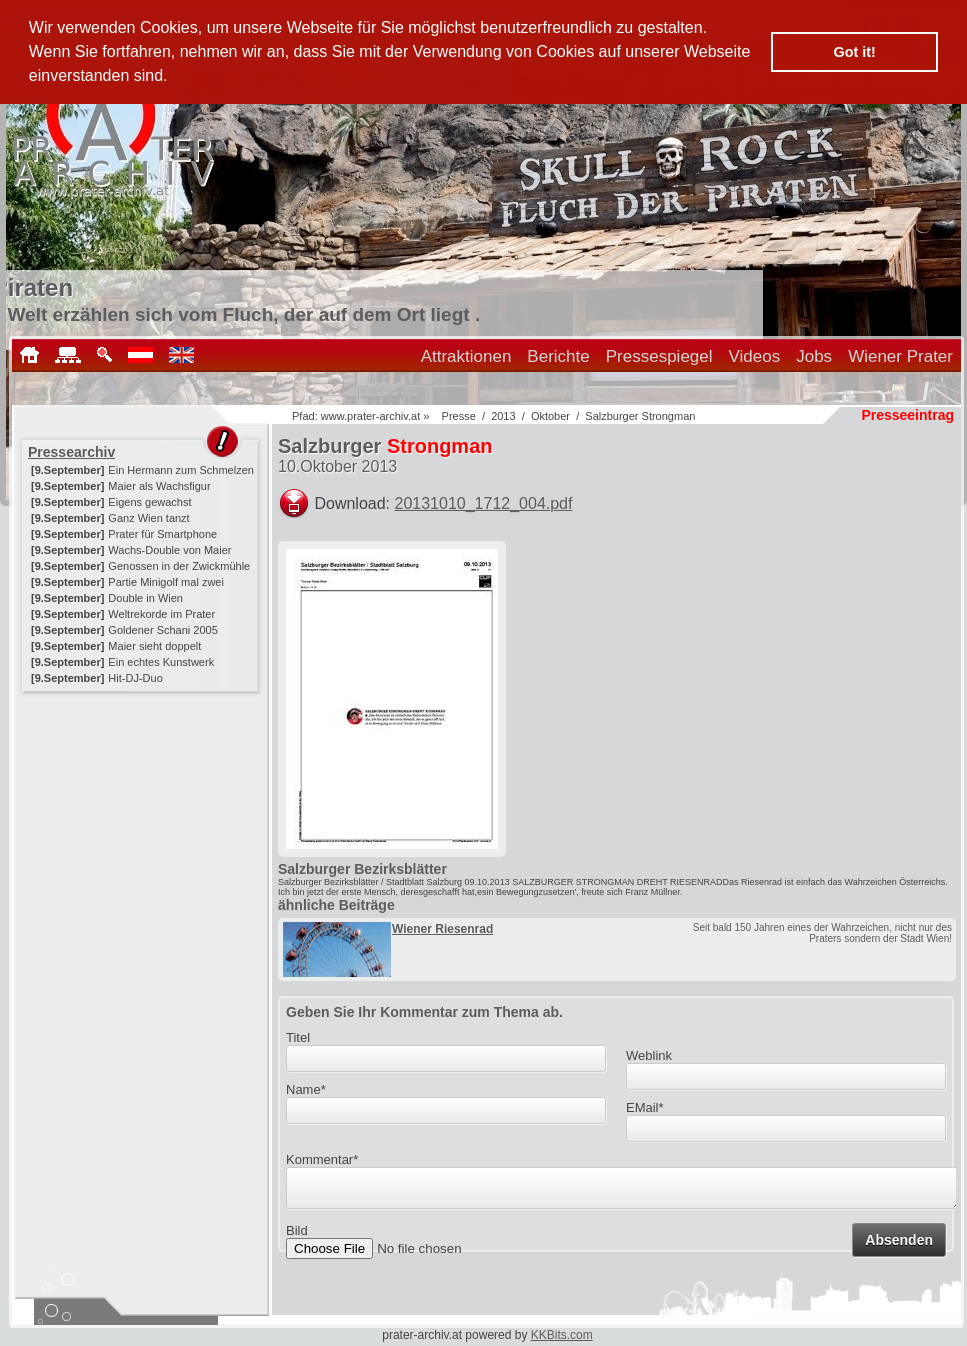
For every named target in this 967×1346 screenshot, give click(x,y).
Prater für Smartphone (162, 534)
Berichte (558, 356)
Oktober (550, 416)
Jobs (814, 356)
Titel (298, 1037)
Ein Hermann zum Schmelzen (181, 470)
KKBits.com (562, 1335)
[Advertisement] (142, 822)
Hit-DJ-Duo (135, 678)
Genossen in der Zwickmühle (179, 566)
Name (306, 1089)
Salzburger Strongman (640, 416)
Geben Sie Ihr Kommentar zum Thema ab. (424, 1012)
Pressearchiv (71, 452)
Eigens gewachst (149, 502)
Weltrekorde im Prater (161, 614)
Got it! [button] (855, 52)
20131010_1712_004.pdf (484, 503)
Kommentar (322, 1159)
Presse (459, 416)
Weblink (649, 1055)
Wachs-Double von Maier (169, 550)
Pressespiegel (659, 356)
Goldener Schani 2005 (162, 630)
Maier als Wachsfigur (159, 486)
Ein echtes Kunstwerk (161, 662)
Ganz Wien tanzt (148, 518)
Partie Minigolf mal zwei (166, 582)
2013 (503, 416)
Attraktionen (466, 356)
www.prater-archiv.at (370, 416)
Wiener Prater (900, 356)
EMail (645, 1107)
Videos (755, 356)
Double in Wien (145, 598)
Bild (297, 1236)
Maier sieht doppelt (154, 646)
